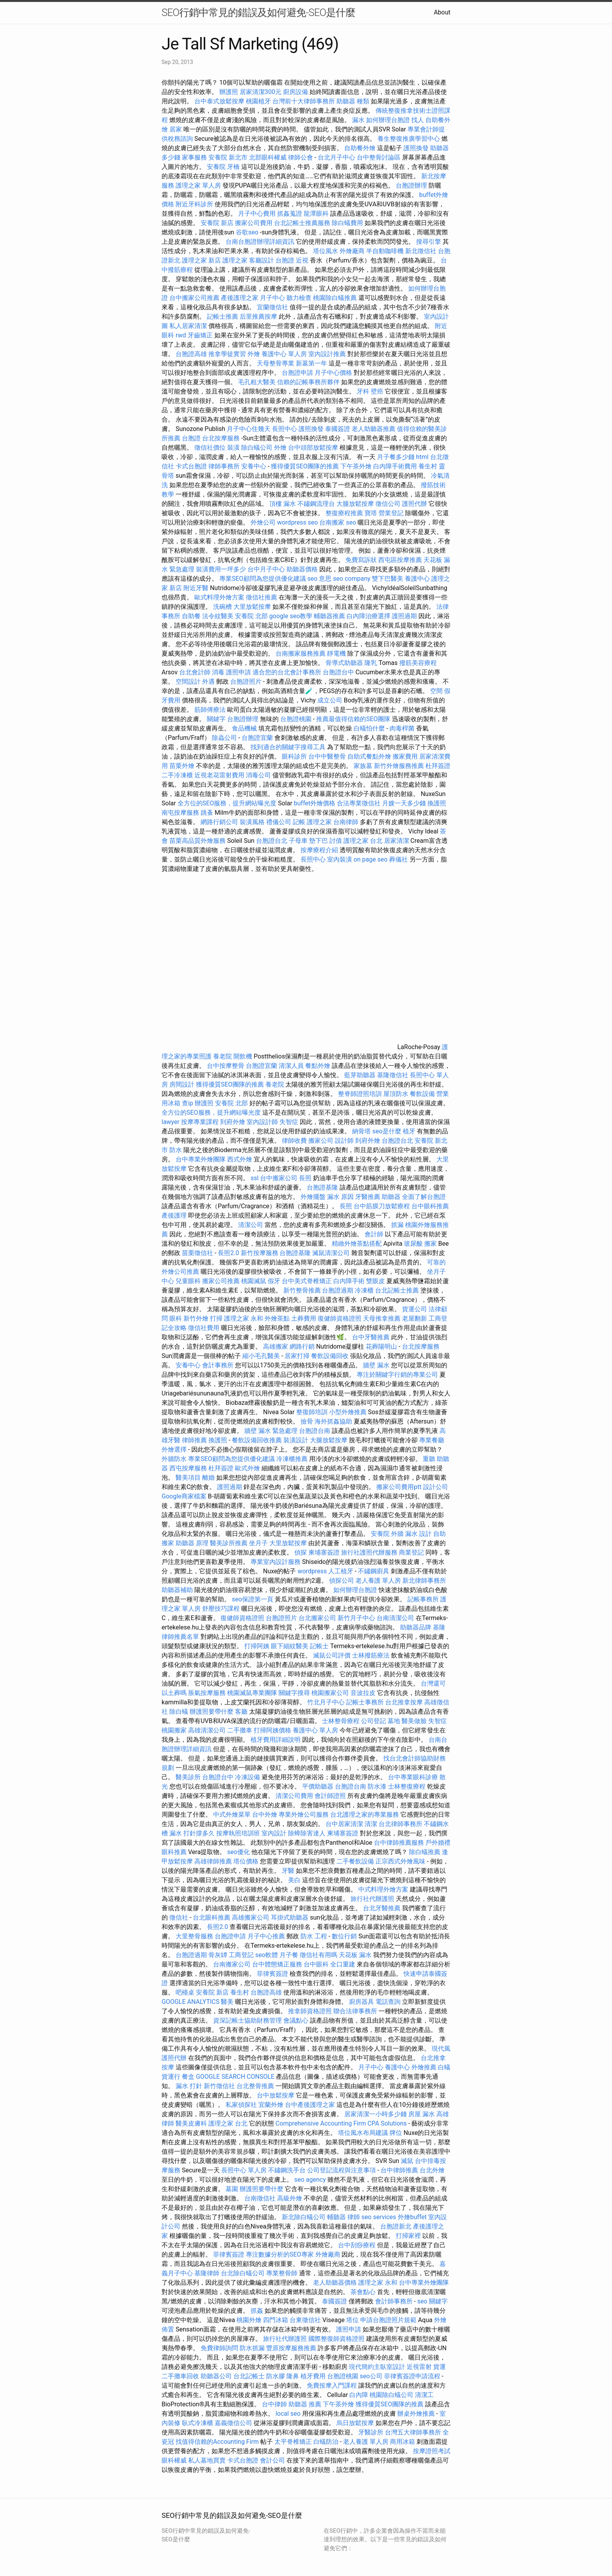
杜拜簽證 (437, 765)
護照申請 (238, 672)
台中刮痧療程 (357, 2245)
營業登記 (391, 513)
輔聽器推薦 (329, 616)
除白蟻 (178, 1711)
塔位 (352, 2320)
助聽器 (391, 1196)
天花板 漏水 (355, 1955)
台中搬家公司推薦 (194, 297)
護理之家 (234, 260)
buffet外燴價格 (314, 803)
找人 (417, 120)
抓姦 (257, 2310)
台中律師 (274, 2404)
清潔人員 (291, 1065)
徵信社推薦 (261, 597)
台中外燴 (264, 1814)
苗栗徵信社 (197, 1253)
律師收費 (294, 1140)
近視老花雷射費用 (219, 775)
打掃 (216, 1318)
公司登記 (373, 1721)
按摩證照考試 (431, 2451)
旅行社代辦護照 (372, 1898)
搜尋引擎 (428, 241)
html (422, 457)
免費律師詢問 (219, 2348)
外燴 (253, 354)
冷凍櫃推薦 (292, 1459)
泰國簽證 (337, 429)
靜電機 (336, 653)
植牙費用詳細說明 (276, 1739)
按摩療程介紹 (320, 850)
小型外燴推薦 (347, 1412)
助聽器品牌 (415, 1627)
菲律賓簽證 (272, 1973)
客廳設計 (261, 260)
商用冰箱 (402, 2441)
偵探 (300, 1552)
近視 (302, 260)
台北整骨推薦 (255, 2086)
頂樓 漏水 (282, 503)
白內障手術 (349, 1281)
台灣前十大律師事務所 (303, 101)
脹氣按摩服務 (207, 1693)
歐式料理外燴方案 (220, 597)
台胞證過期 (337, 1290)
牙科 (363, 391)
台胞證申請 (297, 372)
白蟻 (444, 2067)
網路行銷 (302, 1346)
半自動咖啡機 (385, 251)
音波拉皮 (362, 1693)
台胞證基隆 (322, 1187)
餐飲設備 (422, 1093)
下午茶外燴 (356, 466)
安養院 (216, 166)
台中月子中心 (266, 569)
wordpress (312, 1571)
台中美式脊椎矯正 (307, 1281)
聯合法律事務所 (355, 2011)
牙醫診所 (370, 2432)
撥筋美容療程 (418, 663)
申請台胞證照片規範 (388, 2320)
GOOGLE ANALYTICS (190, 2001)
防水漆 (377, 1786)
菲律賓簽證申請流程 (412, 2376)
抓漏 (397, 1225)
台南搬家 (331, 522)
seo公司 (371, 2376)
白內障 (358, 2395)
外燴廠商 (352, 251)
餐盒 (188, 2076)
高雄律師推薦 (213, 1861)
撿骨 (307, 1421)
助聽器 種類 (352, 101)
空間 (436, 691)
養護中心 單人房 (284, 354)
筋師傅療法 (210, 709)
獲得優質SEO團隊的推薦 (305, 466)
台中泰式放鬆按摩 (220, 101)
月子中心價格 (333, 372)
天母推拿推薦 (381, 1318)
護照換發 (416, 148)
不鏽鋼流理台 (316, 503)
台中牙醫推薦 (371, 1337)
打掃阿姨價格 (272, 1730)
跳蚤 (207, 812)
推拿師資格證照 (310, 2011)
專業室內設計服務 (276, 1561)
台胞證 (285, 260)
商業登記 (411, 1552)
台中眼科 (316, 1964)
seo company (351, 578)
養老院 (222, 1056)
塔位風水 (325, 251)
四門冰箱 (275, 2320)
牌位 (396, 2132)
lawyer (171, 1122)
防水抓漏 (252, 2348)
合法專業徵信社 (359, 803)
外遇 (208, 681)
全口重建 (342, 1964)
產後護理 (174, 1215)
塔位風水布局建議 (363, 2132)
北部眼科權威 (267, 157)
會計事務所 (217, 1365)
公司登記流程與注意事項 (341, 2170)
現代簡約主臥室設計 (377, 2366)
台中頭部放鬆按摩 (314, 447)
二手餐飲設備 (355, 1861)
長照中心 (284, 429)
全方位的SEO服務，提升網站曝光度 (227, 803)
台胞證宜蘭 (257, 737)
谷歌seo (247, 232)
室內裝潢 (339, 859)
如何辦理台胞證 (388, 120)
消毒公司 (258, 775)
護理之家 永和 (243, 1318)
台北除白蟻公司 (243, 2273)
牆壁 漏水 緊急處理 (270, 1430)
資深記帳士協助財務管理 (247, 2020)
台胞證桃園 (295, 719)
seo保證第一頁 (252, 1599)
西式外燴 (239, 1159)
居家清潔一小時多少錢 (375, 2114)
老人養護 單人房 (378, 1580)
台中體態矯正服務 (278, 1964)
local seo (288, 2413)
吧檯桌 (185, 1992)
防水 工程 (314, 1936)
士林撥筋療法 (371, 1655)
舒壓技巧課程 (221, 1608)
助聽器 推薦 (304, 2404)
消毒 (218, 672)
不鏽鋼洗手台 (287, 2170)
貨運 (439, 2366)
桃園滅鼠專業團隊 (252, 1693)
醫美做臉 (414, 1721)
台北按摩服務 (221, 438)
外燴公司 (263, 522)
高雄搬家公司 (250, 1917)
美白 (294, 1880)
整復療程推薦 (344, 513)
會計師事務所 (394, 2301)
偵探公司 (341, 1580)
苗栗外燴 (181, 765)
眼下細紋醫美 (289, 1646)
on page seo (371, 859)
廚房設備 (295, 92)
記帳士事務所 (365, 1702)
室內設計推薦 (327, 354)
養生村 (427, 466)
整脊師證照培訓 (360, 1093)
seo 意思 (320, 578)
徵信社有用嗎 (318, 1955)
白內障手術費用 (395, 466)
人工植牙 (340, 1571)
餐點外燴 (317, 1065)
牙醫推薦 (367, 1196)
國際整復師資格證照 (337, 2338)
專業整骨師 (281, 2273)
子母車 (298, 840)
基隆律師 (206, 2273)
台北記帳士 (249, 2376)
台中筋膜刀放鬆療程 (382, 1206)
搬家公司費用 (253, 223)
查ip (187, 1103)
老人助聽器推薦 (373, 429)
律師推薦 (194, 1440)
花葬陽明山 (381, 1346)
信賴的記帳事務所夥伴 (308, 382)
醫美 (227, 2001)
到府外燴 (232, 1122)
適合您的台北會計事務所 (287, 672)
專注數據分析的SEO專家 (280, 2254)
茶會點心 (362, 2292)
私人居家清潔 (188, 326)
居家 (175, 129)
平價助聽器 (317, 1786)
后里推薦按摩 (259, 316)
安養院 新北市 (227, 157)
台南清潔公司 (395, 1618)
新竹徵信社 (219, 2086)
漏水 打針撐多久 (192, 1833)
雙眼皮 (375, 1281)
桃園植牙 (258, 101)
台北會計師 (194, 672)
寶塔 (371, 513)
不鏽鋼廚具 (373, 1571)
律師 (353, 2217)
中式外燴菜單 (232, 1814)
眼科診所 (294, 756)
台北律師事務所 (400, 1824)
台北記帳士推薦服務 (302, 223)
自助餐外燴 (359, 148)
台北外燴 (432, 2170)
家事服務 (194, 157)
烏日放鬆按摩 (355, 2423)
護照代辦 (414, 503)
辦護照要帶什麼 (211, 1711)
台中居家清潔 (344, 1824)
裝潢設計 (295, 1440)
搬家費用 (405, 756)
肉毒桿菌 (402, 728)
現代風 (441, 2048)
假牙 (274, 1281)
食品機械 (244, 728)
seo (351, 522)
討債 (335, 840)
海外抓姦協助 (333, 1421)
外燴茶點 (277, 1318)
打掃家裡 (408, 2235)
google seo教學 (290, 616)
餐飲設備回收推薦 (257, 1440)
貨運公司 (414, 1309)
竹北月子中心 (326, 1702)
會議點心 (295, 2020)
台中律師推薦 (399, 2170)
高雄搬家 (275, 1346)
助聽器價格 (302, 569)
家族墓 (363, 765)
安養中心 (253, 466)
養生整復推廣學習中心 (408, 138)
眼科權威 (174, 2460)
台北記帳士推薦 (397, 1290)
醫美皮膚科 (191, 2123)
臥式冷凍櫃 (197, 2423)
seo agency (310, 2179)
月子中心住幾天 (248, 429)
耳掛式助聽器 (289, 1917)
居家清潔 (396, 840)
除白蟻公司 (256, 447)
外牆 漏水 (404, 1533)
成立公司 (329, 700)
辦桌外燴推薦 (416, 2413)
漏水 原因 (340, 1196)
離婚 (208, 1477)
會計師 (374, 1234)
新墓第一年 (311, 363)
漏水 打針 (189, 2086)
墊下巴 (318, 840)
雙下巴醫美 (387, 578)
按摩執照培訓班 (239, 1833)
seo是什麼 (386, 1131)
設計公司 (435, 1487)
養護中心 (417, 578)
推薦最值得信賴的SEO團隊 (353, 719)
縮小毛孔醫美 (261, 1356)
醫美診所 (188, 1777)
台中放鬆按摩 (276, 2095)
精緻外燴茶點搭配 (357, 1243)
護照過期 (404, 616)
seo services (378, 2217)
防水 (175, 1150)
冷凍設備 (247, 1777)
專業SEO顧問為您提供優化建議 (262, 578)
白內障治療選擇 (368, 616)
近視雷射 (419, 2366)
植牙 (409, 1131)
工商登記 (241, 1955)
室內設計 (274, 1833)
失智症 (288, 1122)
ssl (254, 1178)
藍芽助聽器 (359, 1075)
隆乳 (371, 663)
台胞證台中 (338, 672)
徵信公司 (387, 503)
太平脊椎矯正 (293, 2441)
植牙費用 (313, 2376)
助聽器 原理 (192, 1543)
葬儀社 (398, 859)
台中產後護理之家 (310, 2104)
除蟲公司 (224, 737)
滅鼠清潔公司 (331, 1253)
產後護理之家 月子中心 (253, 297)
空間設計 (188, 681)
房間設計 (181, 1084)
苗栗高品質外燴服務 (198, 840)
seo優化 (238, 1852)
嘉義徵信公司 (233, 2423)
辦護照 (228, 92)
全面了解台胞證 (424, 1196)
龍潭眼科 (316, 213)
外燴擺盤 (313, 1196)
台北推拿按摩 (404, 1702)
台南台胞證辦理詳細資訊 (260, 241)
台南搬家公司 (232, 1964)
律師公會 (300, 157)
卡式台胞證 (191, 466)
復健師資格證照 (340, 1318)
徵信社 (178, 1917)
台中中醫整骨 (327, 756)
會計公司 (272, 2460)
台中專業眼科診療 (413, 1777)
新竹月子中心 (356, 1618)
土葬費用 (303, 1318)
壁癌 (377, 391)
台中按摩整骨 (226, 1065)
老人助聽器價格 (335, 2282)
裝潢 (233, 447)
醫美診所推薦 (228, 1543)
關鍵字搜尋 (294, 1693)
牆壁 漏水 (376, 1365)
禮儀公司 (278, 822)
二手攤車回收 (180, 2376)
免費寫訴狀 (361, 560)
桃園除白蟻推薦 (335, 297)
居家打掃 (297, 1356)
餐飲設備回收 (330, 1356)
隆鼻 (292, 2376)
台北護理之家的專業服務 (364, 1814)
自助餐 (191, 616)
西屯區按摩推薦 (400, 560)
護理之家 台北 (362, 840)
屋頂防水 (395, 1093)
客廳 (241, 1711)
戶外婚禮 (437, 1842)
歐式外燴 (247, 1468)
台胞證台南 (314, 1430)
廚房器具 (361, 2001)
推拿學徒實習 (227, 354)
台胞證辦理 (411, 185)
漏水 (358, 120)
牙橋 (233, 166)
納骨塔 (361, 1131)
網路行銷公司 (219, 822)
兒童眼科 (188, 1281)
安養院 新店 (217, 223)
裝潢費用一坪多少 (221, 569)
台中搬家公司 (278, 1178)
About (442, 12)
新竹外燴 (195, 1318)
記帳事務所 (423, 1599)
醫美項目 (188, 1477)
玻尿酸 (413, 1243)
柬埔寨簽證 (324, 1552)
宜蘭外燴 (270, 2104)
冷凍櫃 (364, 1290)
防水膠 (275, 2376)
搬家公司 (320, 1140)
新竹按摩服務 (259, 1253)
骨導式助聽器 (344, 663)
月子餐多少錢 (396, 457)
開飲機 (242, 1056)
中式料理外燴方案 (384, 1889)
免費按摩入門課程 (332, 2385)
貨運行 (171, 2076)
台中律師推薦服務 (399, 1842)
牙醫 (288, 1870)
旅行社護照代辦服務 (369, 1552)
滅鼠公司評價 (331, 1655)
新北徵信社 (420, 251)
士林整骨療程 (340, 1721)
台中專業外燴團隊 (201, 1159)
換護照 (436, 803)
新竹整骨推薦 (302, 1290)
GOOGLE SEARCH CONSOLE (235, 2076)
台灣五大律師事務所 (413, 2432)
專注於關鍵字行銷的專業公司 (397, 1374)
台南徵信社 (260, 2198)
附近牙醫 (195, 588)
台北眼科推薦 (211, 1917)
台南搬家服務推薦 (301, 653)
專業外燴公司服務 (304, 1814)
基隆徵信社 (392, 1075)
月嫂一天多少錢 (404, 803)
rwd (181, 335)
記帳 (299, 822)
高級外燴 (289, 2198)
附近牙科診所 (194, 204)
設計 (425, 1533)
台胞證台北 (271, 840)
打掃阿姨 (256, 1646)
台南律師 (345, 822)
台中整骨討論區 (379, 157)
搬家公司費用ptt (398, 1487)
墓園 (232, 2189)
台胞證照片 (246, 681)
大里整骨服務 (195, 1936)
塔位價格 (245, 1861)
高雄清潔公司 (207, 1730)
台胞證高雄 (191, 354)
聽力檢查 (298, 297)
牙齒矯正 (200, 335)
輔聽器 (336, 2217)
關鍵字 (216, 719)
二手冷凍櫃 (177, 775)
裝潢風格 (252, 822)
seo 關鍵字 (432, 2301)
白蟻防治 (325, 2441)
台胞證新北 (395, 2226)
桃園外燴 (249, 2320)
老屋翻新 (414, 1318)
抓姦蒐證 (289, 213)
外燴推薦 (423, 2067)
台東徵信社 (305, 2320)
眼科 (175, 1318)
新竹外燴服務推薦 (399, 765)
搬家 (430, 1243)
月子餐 (288, 1955)
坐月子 (258, 1543)
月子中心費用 (257, 213)
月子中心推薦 (266, 1936)
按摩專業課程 (200, 1122)
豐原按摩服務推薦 (292, 2348)
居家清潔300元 (260, 92)
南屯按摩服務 (181, 812)
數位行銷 (344, 1936)
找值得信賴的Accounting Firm (217, 2441)
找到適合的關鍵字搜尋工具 (288, 747)
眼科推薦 (174, 1852)
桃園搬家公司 (330, 1693)
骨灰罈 (217, 1955)
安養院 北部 (251, 616)
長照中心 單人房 (244, 2170)
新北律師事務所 (424, 1580)
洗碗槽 (222, 606)
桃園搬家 (174, 1730)
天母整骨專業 (275, 363)
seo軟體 (266, 1955)
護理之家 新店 (201, 260)
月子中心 (370, 2067)
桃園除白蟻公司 (391, 2395)
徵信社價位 (210, 447)
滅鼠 (407, 2161)
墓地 (394, 1721)
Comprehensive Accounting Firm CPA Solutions (341, 2123)
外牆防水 (174, 1459)
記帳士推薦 (222, 316)
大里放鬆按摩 (252, 606)
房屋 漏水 (421, 2114)
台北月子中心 (336, 157)
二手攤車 (239, 1730)
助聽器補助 (177, 1590)
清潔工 (424, 2395)
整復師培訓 (312, 1412)
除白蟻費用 (347, 223)
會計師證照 (330, 1795)
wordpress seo (297, 522)
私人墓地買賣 (207, 2460)
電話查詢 (387, 2001)
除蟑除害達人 (307, 1833)
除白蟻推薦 (424, 1852)
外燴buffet (412, 2217)
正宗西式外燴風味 (401, 1861)
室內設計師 (262, 1122)
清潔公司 (250, 1225)
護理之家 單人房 (198, 185)
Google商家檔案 (184, 1496)
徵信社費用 (203, 1327)
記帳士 (319, 1646)
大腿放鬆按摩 (355, 503)
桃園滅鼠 (253, 1281)
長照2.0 (228, 1253)
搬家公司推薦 (221, 1281)
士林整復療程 (406, 1786)
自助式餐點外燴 (369, 756)
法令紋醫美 (217, 616)
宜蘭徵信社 (272, 307)
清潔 (371, 1824)
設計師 (344, 1140)
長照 (305, 1178)
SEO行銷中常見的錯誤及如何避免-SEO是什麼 (258, 12)
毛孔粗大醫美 (257, 382)
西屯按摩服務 (188, 1468)
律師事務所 (224, 466)
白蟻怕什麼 (369, 728)
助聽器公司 (216, 2376)
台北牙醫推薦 (381, 1908)
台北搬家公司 (317, 1618)
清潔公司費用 (294, 1795)
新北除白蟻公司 (304, 2217)
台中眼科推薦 (430, 1206)
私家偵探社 (241, 2104)
